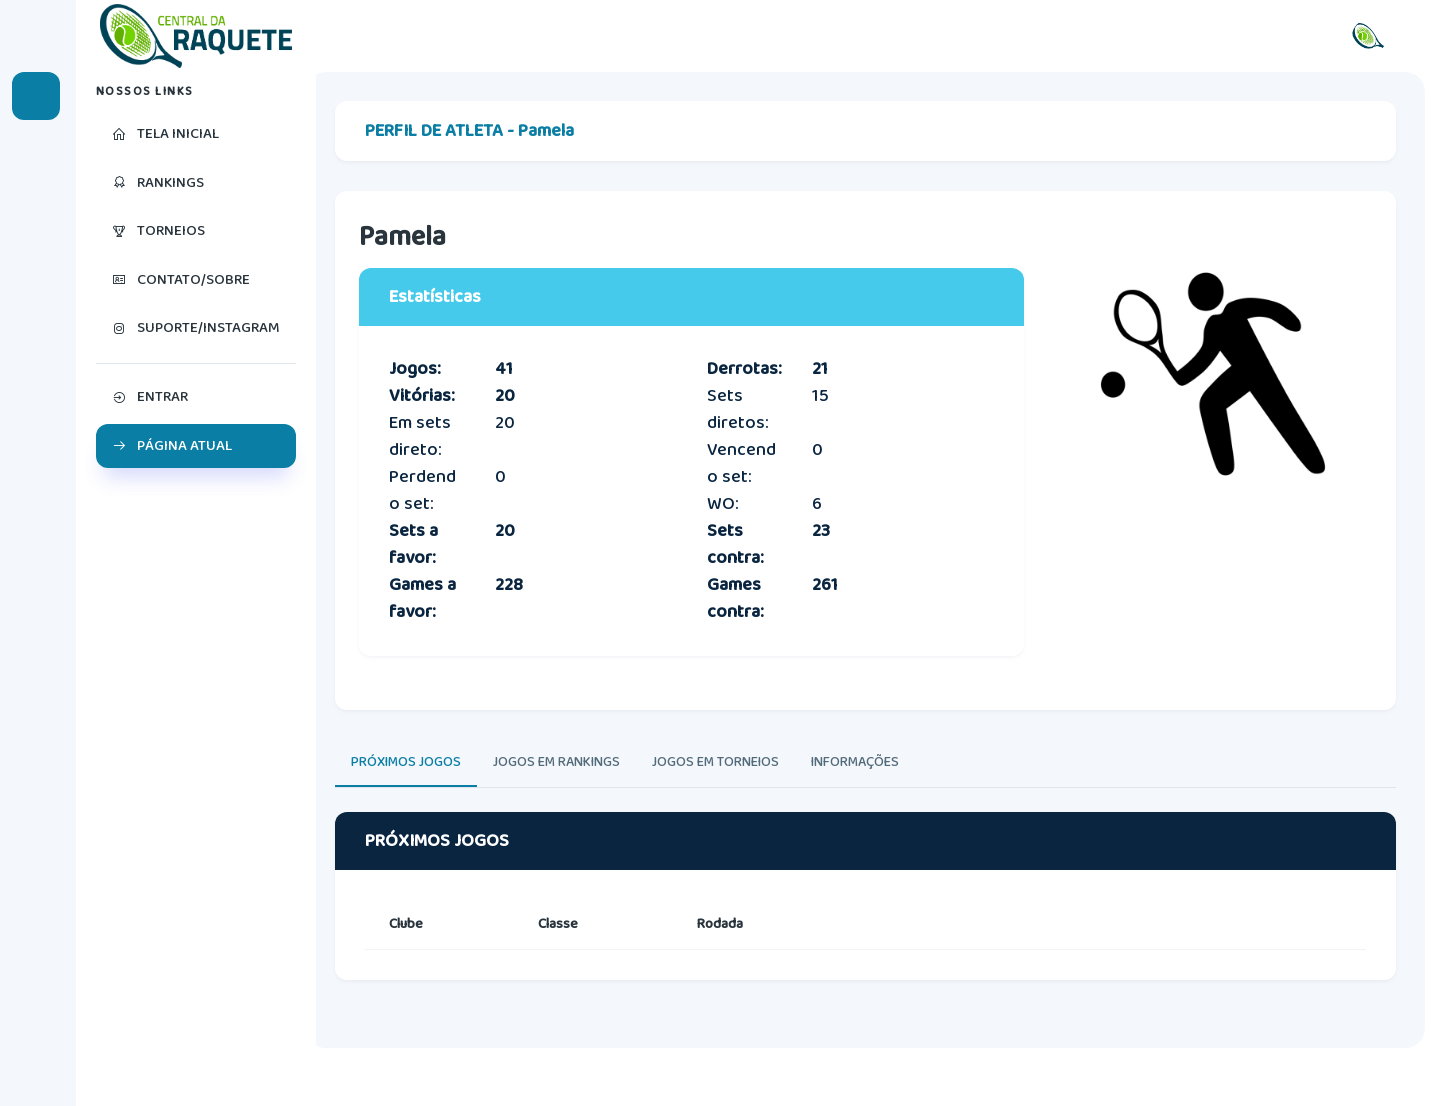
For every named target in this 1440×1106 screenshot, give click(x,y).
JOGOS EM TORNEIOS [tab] (730, 790)
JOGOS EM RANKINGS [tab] (571, 790)
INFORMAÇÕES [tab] (870, 790)
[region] (200, 589)
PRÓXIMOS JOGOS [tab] (421, 790)
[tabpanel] (872, 943)
